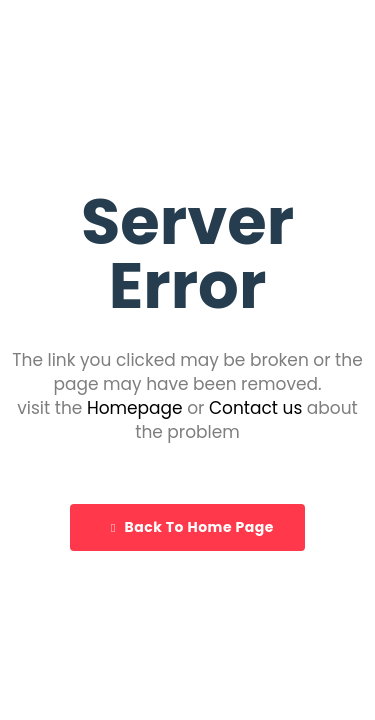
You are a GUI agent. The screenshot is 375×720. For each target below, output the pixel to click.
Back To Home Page (192, 527)
